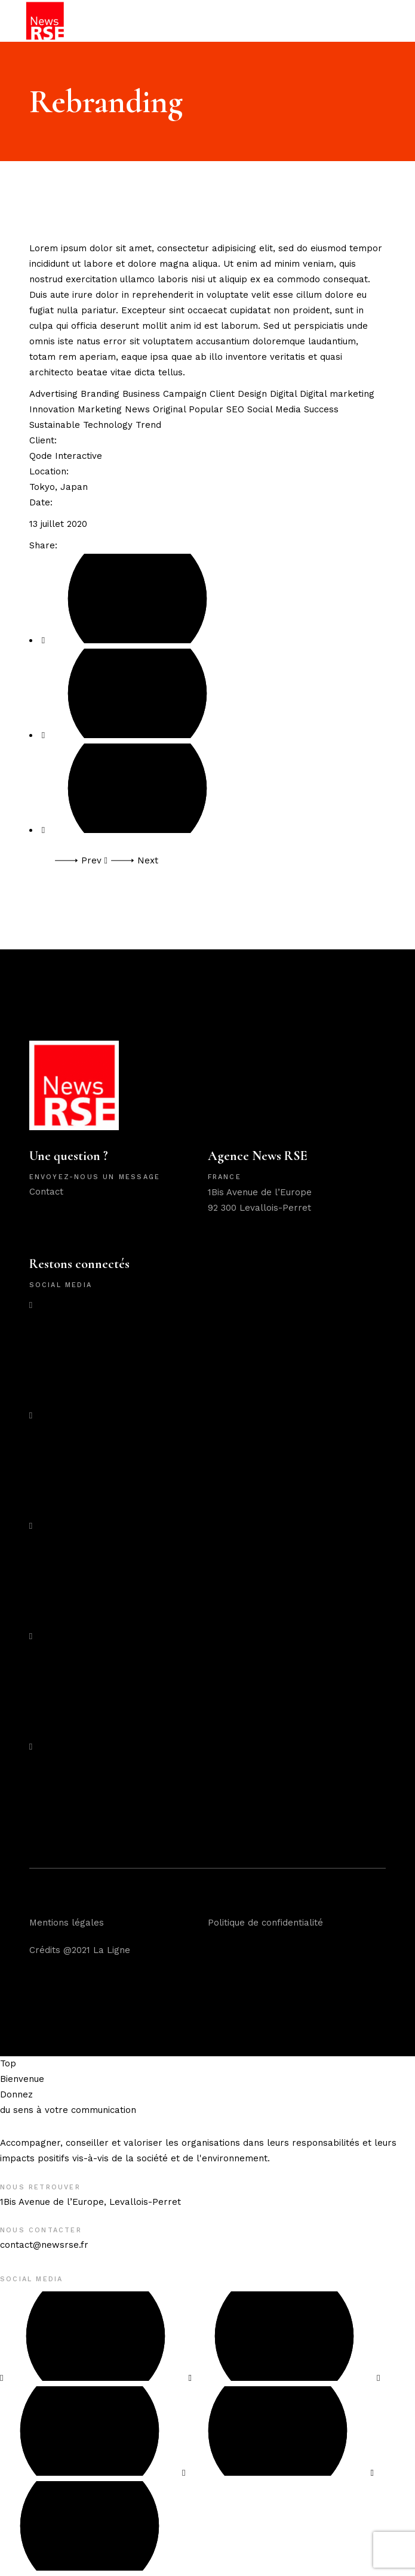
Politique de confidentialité (265, 1922)
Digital (285, 393)
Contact (46, 1191)
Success (321, 409)
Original (171, 409)
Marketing (101, 409)
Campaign (186, 393)
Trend (148, 424)
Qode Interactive (65, 456)
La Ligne (111, 1950)
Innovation (53, 409)
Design (254, 393)
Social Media (275, 409)
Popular (207, 409)
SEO (236, 409)
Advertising (55, 393)
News (139, 409)
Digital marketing (337, 393)
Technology (109, 424)
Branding (101, 393)
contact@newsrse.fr (44, 2244)
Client (224, 393)
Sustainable (56, 424)
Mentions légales (66, 1922)
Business (142, 393)
